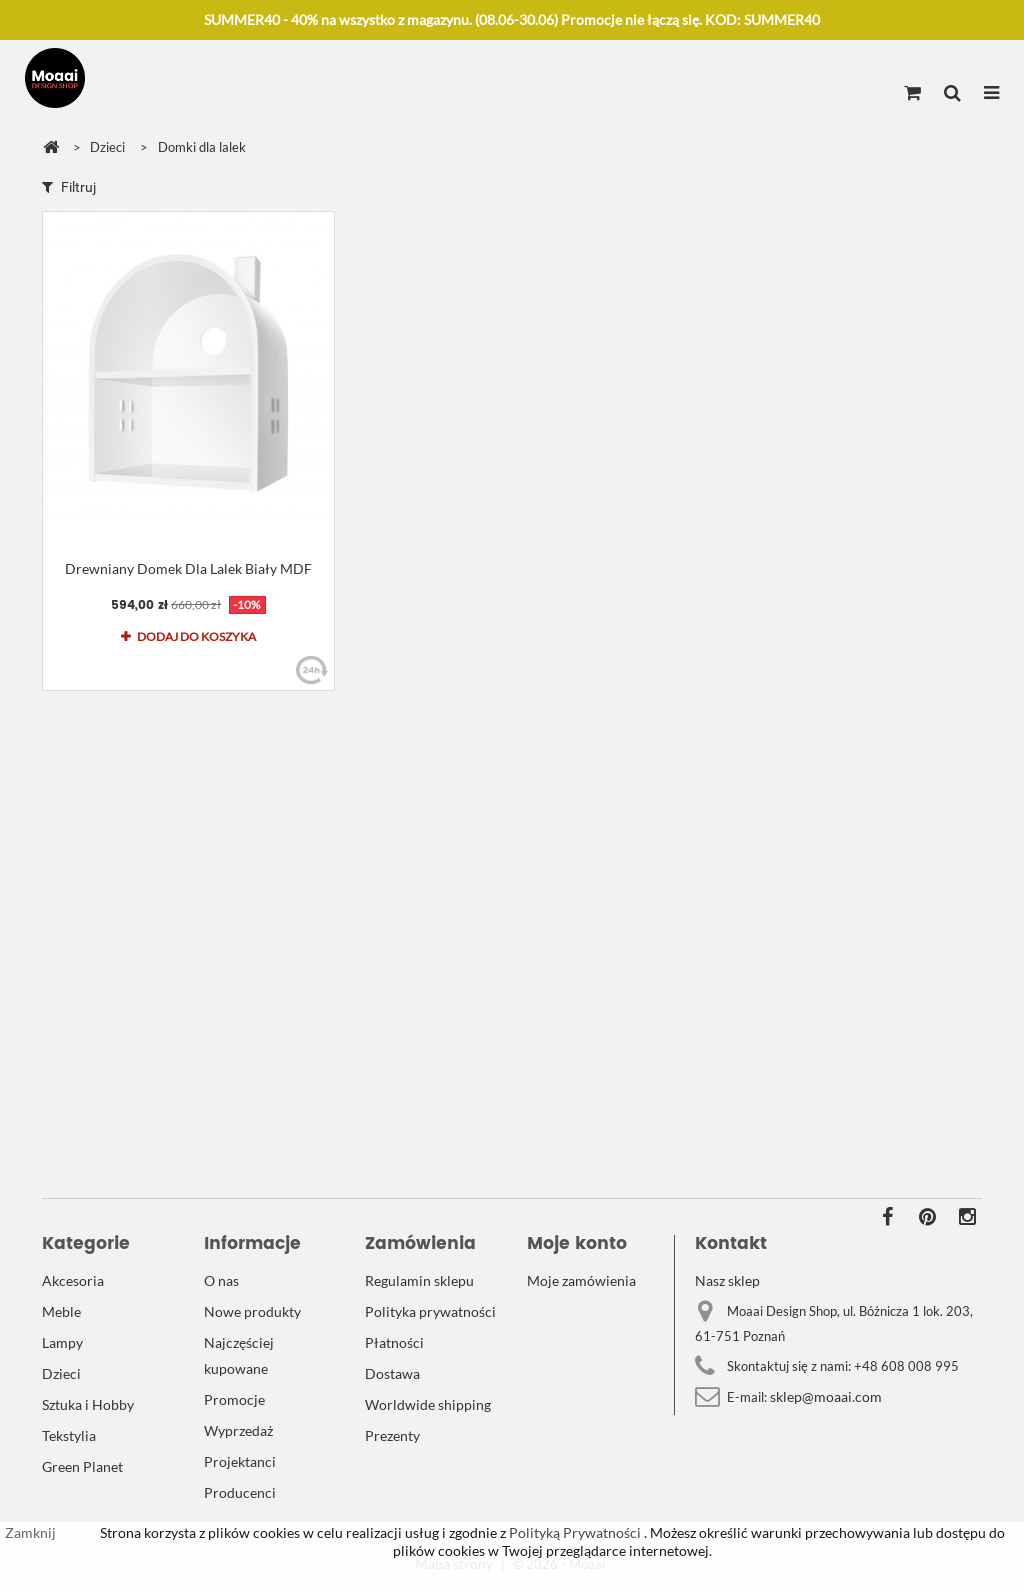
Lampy (62, 1342)
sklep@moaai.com (826, 1396)
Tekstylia (69, 1435)
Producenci (240, 1492)
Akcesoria (73, 1280)
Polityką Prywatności (573, 1532)
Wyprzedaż (238, 1430)
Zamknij (30, 1532)
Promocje (234, 1399)
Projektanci (240, 1461)
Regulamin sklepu (419, 1280)
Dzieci (61, 1373)
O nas (221, 1280)
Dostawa (392, 1373)
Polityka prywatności (430, 1311)
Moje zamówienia (581, 1280)
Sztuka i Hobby (88, 1404)
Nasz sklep (727, 1280)
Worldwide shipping (428, 1404)
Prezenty (392, 1435)
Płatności (394, 1342)
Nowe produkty (252, 1311)
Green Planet (82, 1466)
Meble (61, 1311)
